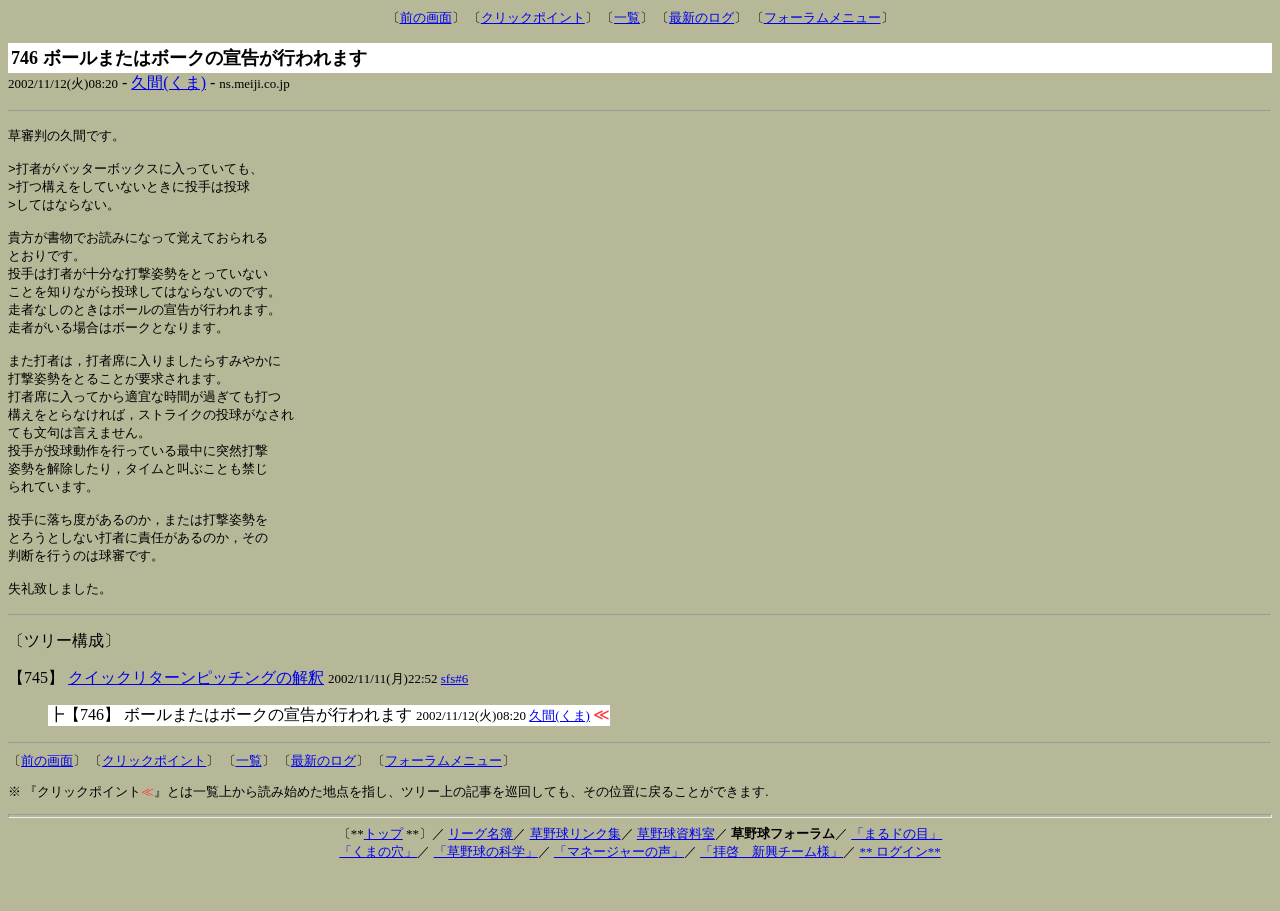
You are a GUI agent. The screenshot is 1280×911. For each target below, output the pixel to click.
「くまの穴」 (378, 888)
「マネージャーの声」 (619, 888)
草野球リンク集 (575, 870)
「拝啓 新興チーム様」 (771, 888)
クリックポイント (533, 17)
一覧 (627, 17)
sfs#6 (454, 715)
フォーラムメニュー (822, 17)
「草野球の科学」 (486, 888)
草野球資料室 (676, 870)
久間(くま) (168, 82)
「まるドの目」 (896, 870)
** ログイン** (899, 888)
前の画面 (426, 17)
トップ (383, 870)
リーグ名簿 (480, 870)
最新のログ (701, 17)
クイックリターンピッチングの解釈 (196, 714)
